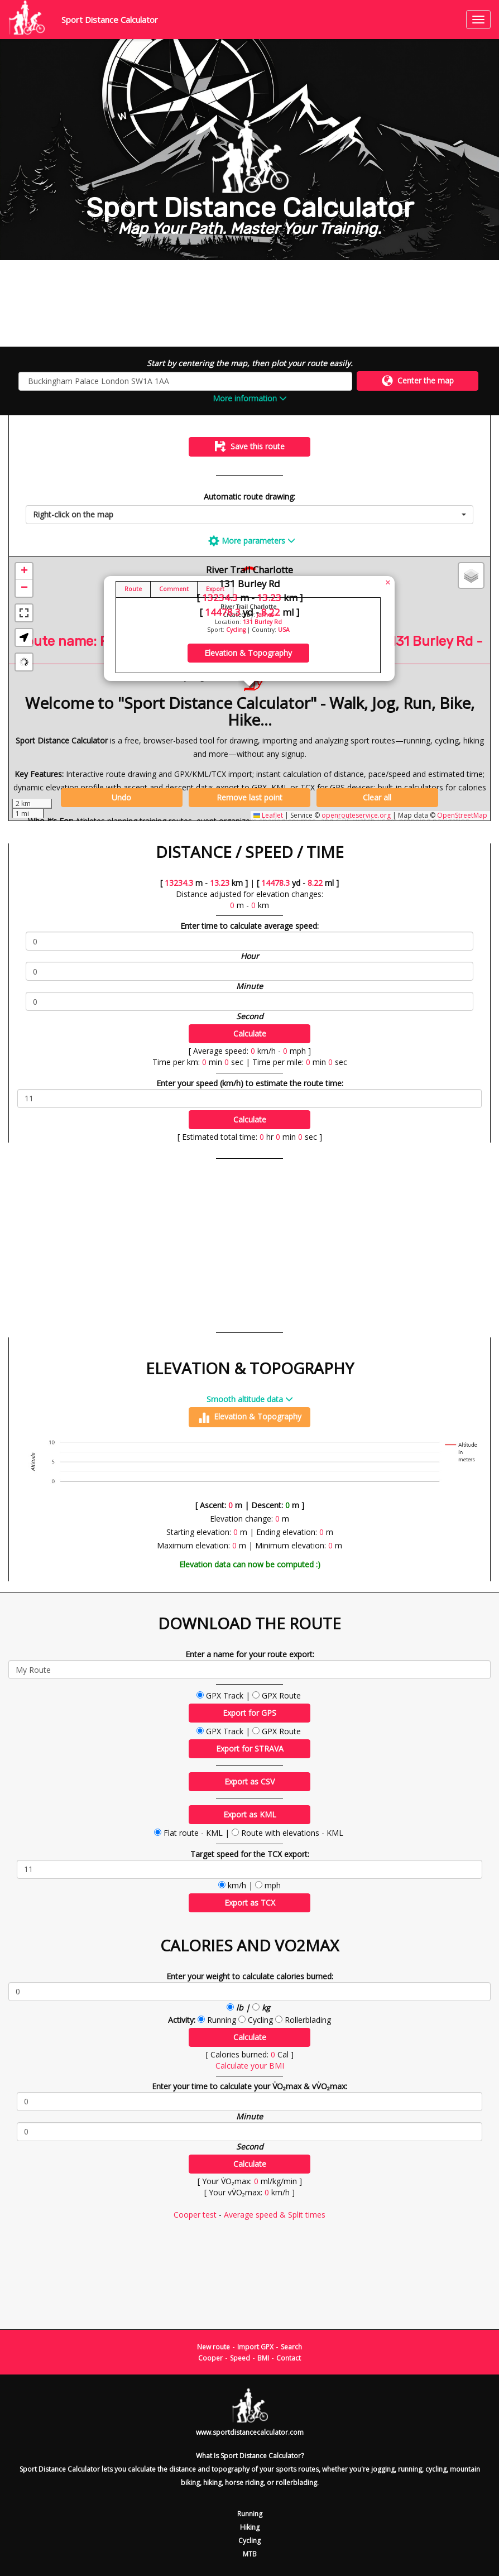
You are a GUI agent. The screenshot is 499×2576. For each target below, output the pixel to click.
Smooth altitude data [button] (250, 1399)
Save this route (250, 446)
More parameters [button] (251, 540)
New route (213, 2347)
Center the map (418, 380)
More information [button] (250, 398)
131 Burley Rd (262, 622)
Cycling (236, 630)
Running (249, 2514)
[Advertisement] (249, 303)
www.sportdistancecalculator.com (250, 2432)
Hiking (250, 2527)
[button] (24, 571)
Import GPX (255, 2347)
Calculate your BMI (249, 2065)
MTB (250, 2554)
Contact (288, 2358)
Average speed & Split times (274, 2214)
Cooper (210, 2358)
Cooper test (195, 2214)
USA (284, 630)
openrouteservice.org (356, 815)
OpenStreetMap (462, 815)
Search (291, 2347)
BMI (263, 2358)
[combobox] (249, 514)
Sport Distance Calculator (109, 19)
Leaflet (268, 815)
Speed (240, 2358)
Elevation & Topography (249, 1416)
